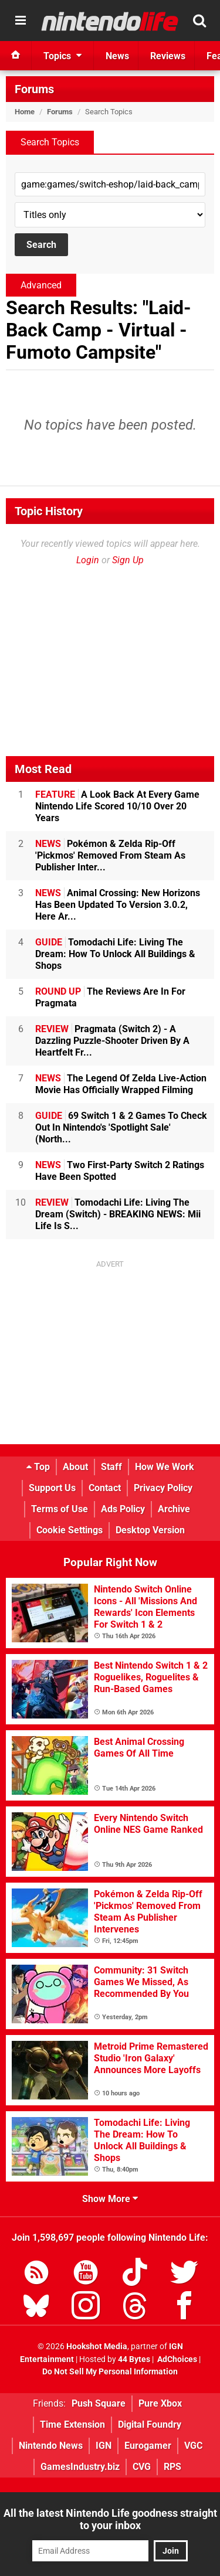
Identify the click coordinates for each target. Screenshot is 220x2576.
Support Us (52, 1487)
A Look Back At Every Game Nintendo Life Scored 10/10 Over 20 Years (117, 806)
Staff (111, 1466)
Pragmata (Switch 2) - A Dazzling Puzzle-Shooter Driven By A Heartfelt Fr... (112, 1040)
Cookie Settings (69, 1530)
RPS (172, 2466)
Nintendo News (51, 2445)
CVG (142, 2466)
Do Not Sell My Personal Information (110, 2372)
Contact (105, 1487)
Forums (34, 89)
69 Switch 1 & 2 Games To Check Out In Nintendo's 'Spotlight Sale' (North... (121, 1127)
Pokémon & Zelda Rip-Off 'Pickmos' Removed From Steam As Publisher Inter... (110, 855)
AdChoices (176, 2359)
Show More (110, 2198)
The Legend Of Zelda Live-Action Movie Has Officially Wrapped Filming (121, 1084)
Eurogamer (147, 2445)
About (75, 1466)
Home (25, 111)
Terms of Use (59, 1509)
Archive (174, 1509)
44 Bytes (134, 2359)
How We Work (164, 1466)
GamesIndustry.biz (80, 2466)
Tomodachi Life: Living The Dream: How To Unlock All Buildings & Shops (115, 954)
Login (87, 560)
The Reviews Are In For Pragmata (110, 997)
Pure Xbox (160, 2403)
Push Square (99, 2403)
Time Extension (72, 2424)
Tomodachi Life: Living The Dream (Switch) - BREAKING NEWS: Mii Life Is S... (118, 1214)
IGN (103, 2445)
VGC (193, 2445)
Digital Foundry (149, 2424)
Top (38, 1466)
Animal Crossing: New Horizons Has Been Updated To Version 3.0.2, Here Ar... (117, 904)
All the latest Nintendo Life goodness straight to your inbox (110, 2519)
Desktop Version (150, 1530)
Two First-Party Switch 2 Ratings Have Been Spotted (119, 1170)
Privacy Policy (163, 1487)
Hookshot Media (96, 2347)
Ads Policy (123, 1509)
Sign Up (128, 560)
